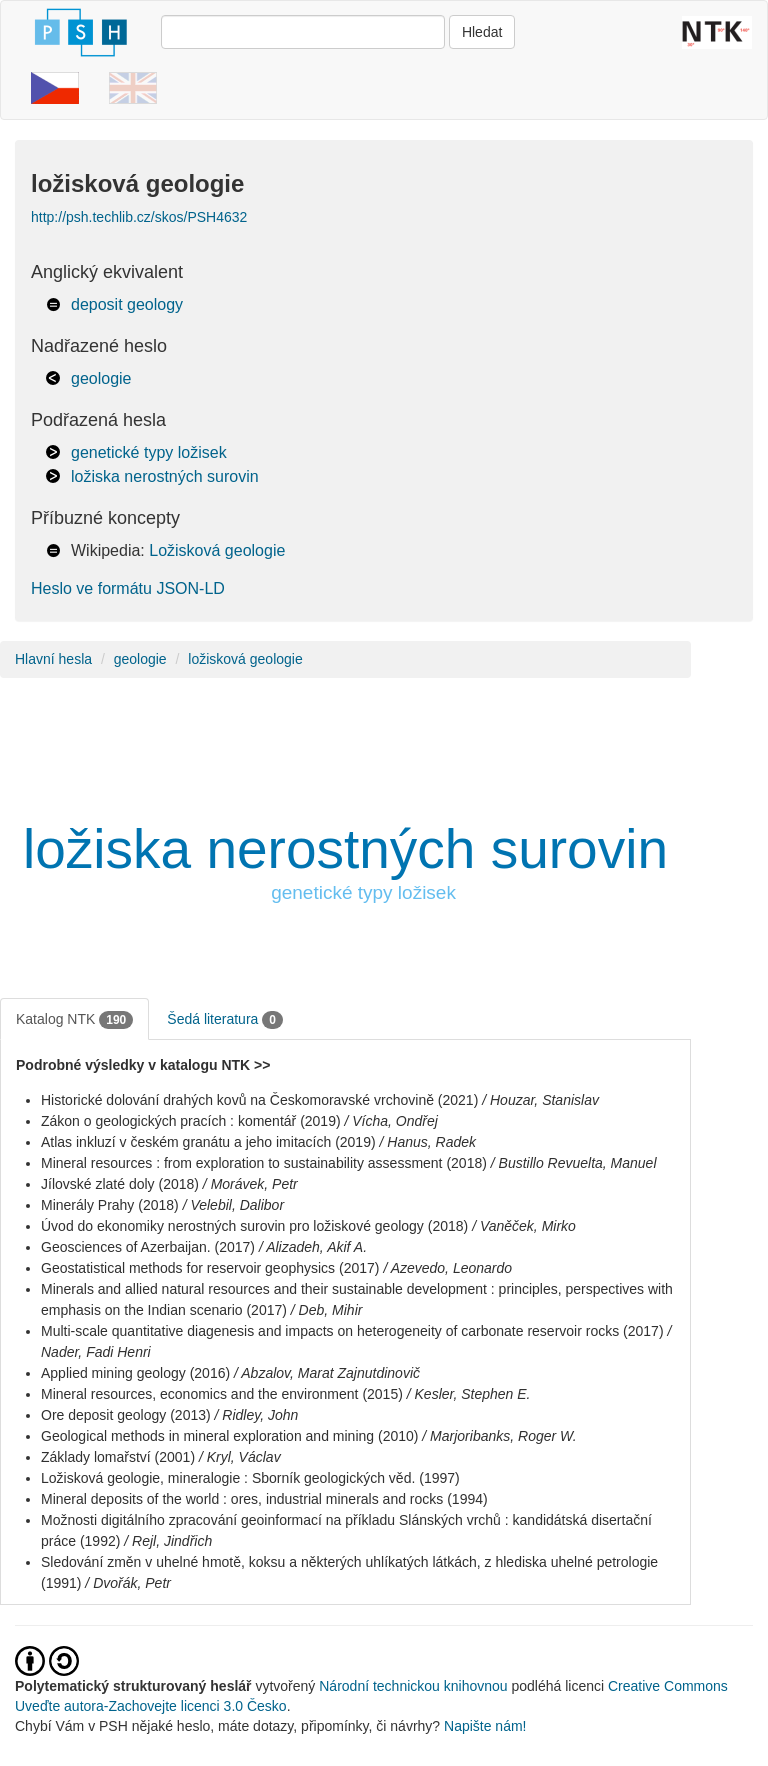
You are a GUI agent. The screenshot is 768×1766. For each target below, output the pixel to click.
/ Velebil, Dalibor (233, 1205)
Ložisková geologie (217, 550)
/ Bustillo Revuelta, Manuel (574, 1163)
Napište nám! (485, 1726)
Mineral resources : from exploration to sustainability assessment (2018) (264, 1163)
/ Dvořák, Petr (128, 1583)
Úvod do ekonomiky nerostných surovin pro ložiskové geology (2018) (254, 1226)
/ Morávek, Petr (250, 1184)
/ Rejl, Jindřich (168, 1541)
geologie (101, 378)
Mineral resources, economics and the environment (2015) (222, 1394)
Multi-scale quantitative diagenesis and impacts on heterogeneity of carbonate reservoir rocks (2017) (352, 1331)
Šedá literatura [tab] (225, 1020)
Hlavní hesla (53, 659)
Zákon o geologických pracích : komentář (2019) (191, 1121)
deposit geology (127, 304)
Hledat (482, 32)
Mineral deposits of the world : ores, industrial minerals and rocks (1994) (264, 1499)
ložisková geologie (245, 659)
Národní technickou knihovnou (413, 1686)
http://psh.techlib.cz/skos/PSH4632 (139, 217)
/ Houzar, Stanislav (540, 1100)
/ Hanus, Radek (428, 1142)
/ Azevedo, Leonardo (447, 1268)
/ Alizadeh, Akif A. (313, 1247)
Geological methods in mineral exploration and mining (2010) (229, 1436)
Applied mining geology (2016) (135, 1373)
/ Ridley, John (257, 1415)
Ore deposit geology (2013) (126, 1415)
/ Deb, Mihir (327, 1310)
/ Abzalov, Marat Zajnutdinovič (327, 1373)
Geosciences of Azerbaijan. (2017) (148, 1247)
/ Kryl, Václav (240, 1457)
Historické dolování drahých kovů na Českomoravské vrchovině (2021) (259, 1100)
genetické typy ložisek (149, 452)
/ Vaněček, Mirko (524, 1226)
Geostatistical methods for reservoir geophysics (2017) (210, 1268)
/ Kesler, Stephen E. (469, 1394)
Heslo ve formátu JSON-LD (128, 588)
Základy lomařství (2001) (118, 1457)
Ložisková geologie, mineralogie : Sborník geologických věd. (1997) (250, 1478)
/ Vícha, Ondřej (391, 1121)
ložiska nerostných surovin (165, 476)
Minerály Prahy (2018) (110, 1205)
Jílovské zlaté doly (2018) (120, 1184)
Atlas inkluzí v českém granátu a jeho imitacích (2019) (208, 1142)
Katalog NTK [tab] (74, 1020)
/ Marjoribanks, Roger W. (499, 1436)
